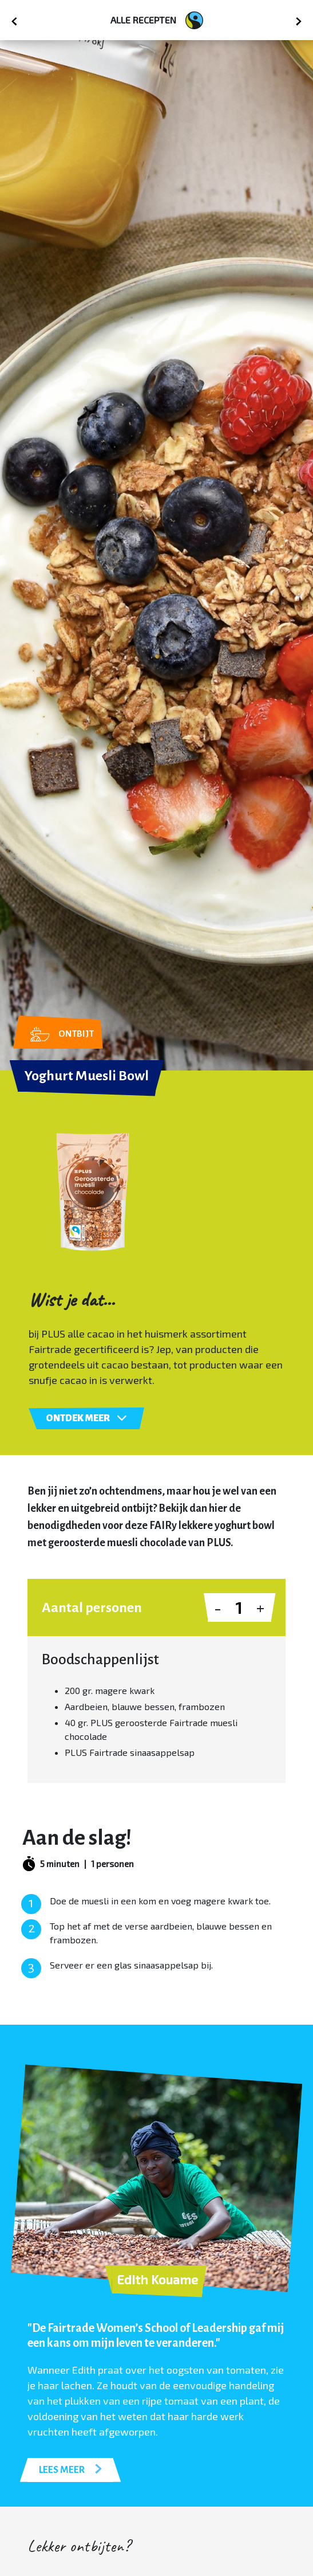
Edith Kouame (157, 2279)
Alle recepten (156, 20)
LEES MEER (70, 2469)
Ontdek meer (86, 1418)
